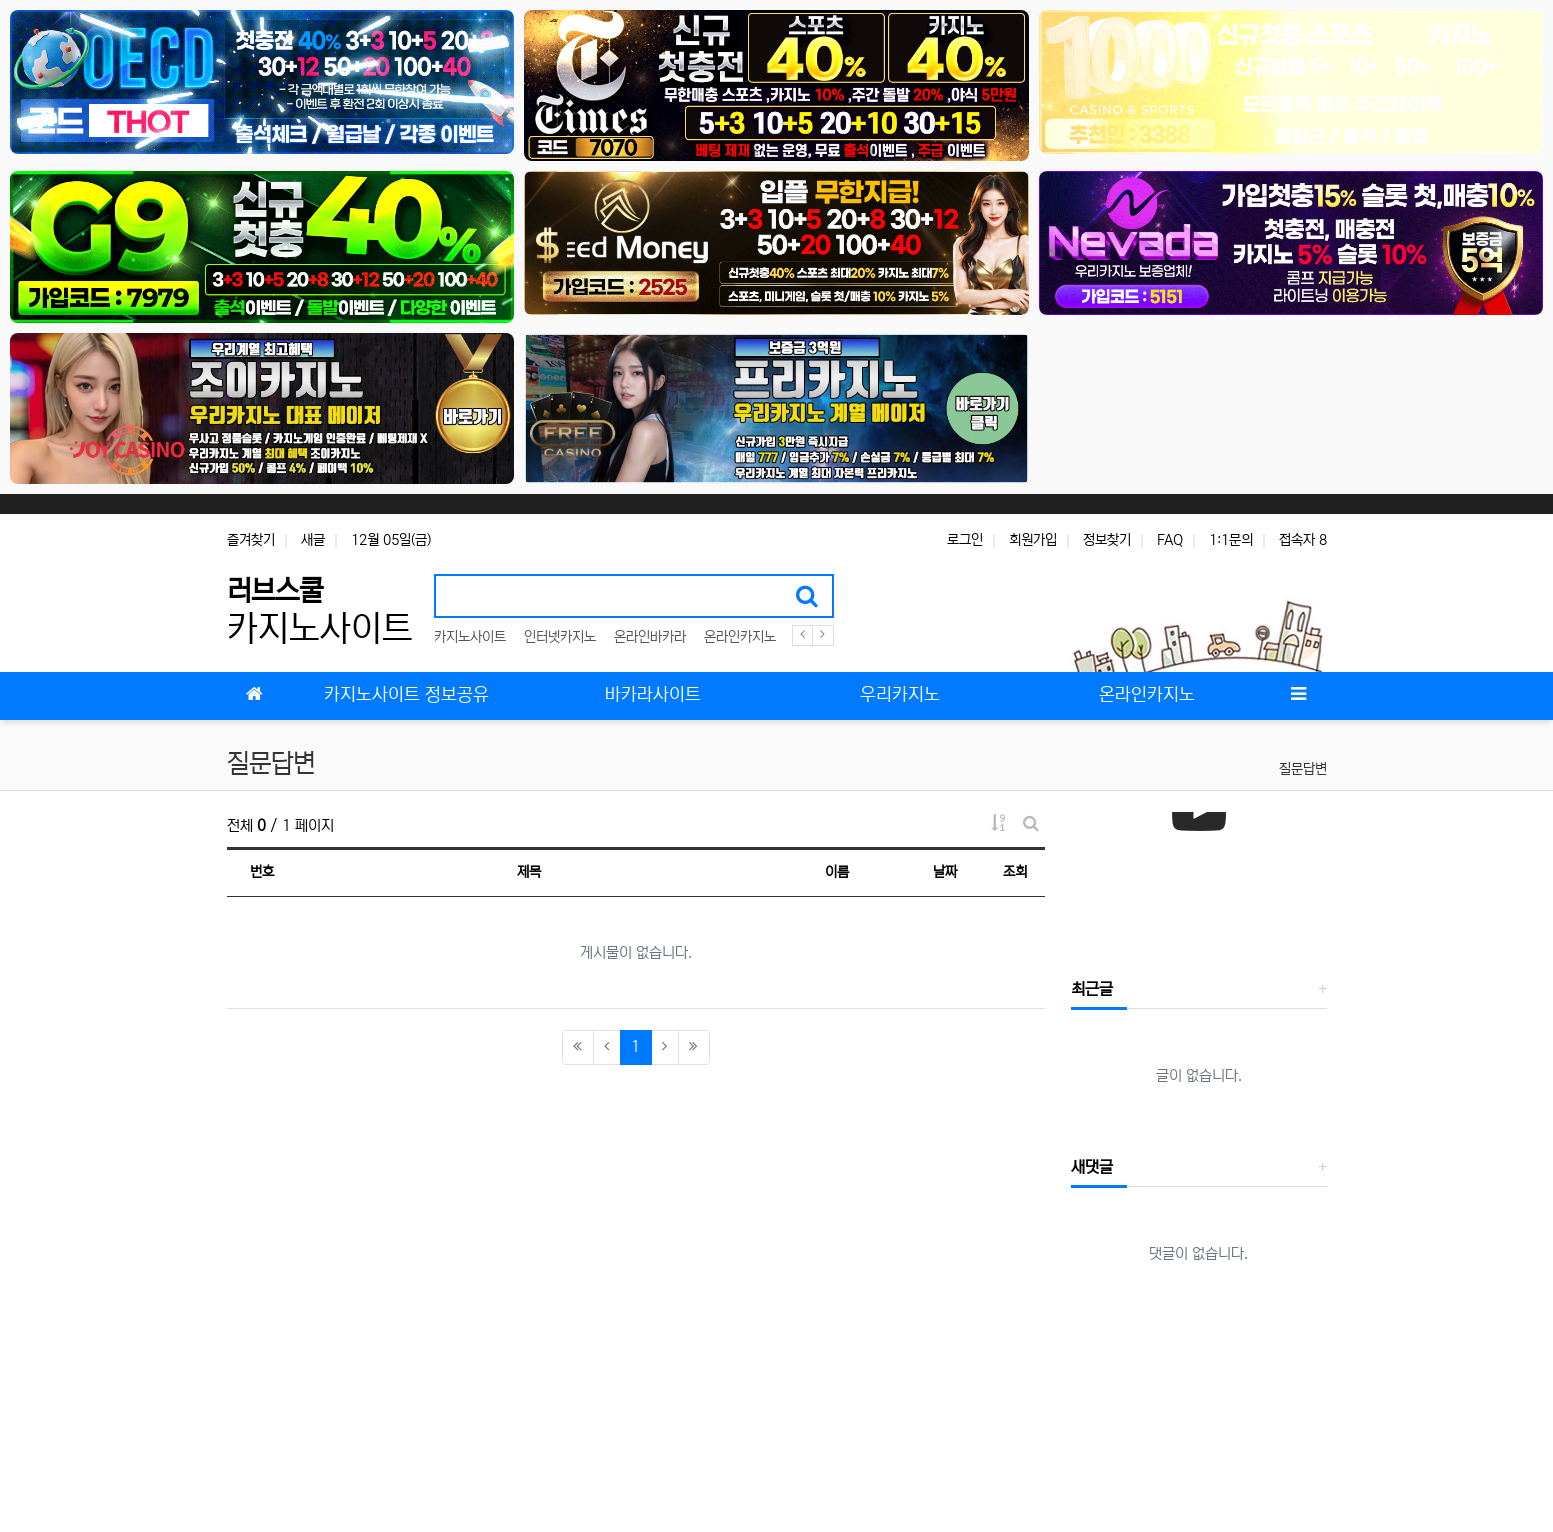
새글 (313, 540)
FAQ (1170, 540)
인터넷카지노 (560, 637)
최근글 (1092, 989)
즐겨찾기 (251, 540)
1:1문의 (1231, 540)
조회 (1015, 872)
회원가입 (1033, 540)
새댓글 (1092, 1167)
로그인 (965, 540)
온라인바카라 (650, 637)
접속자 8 (1303, 540)
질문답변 (1303, 769)
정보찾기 (1107, 540)
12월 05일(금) (391, 540)
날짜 (945, 872)
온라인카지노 (740, 637)
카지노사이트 (470, 637)
